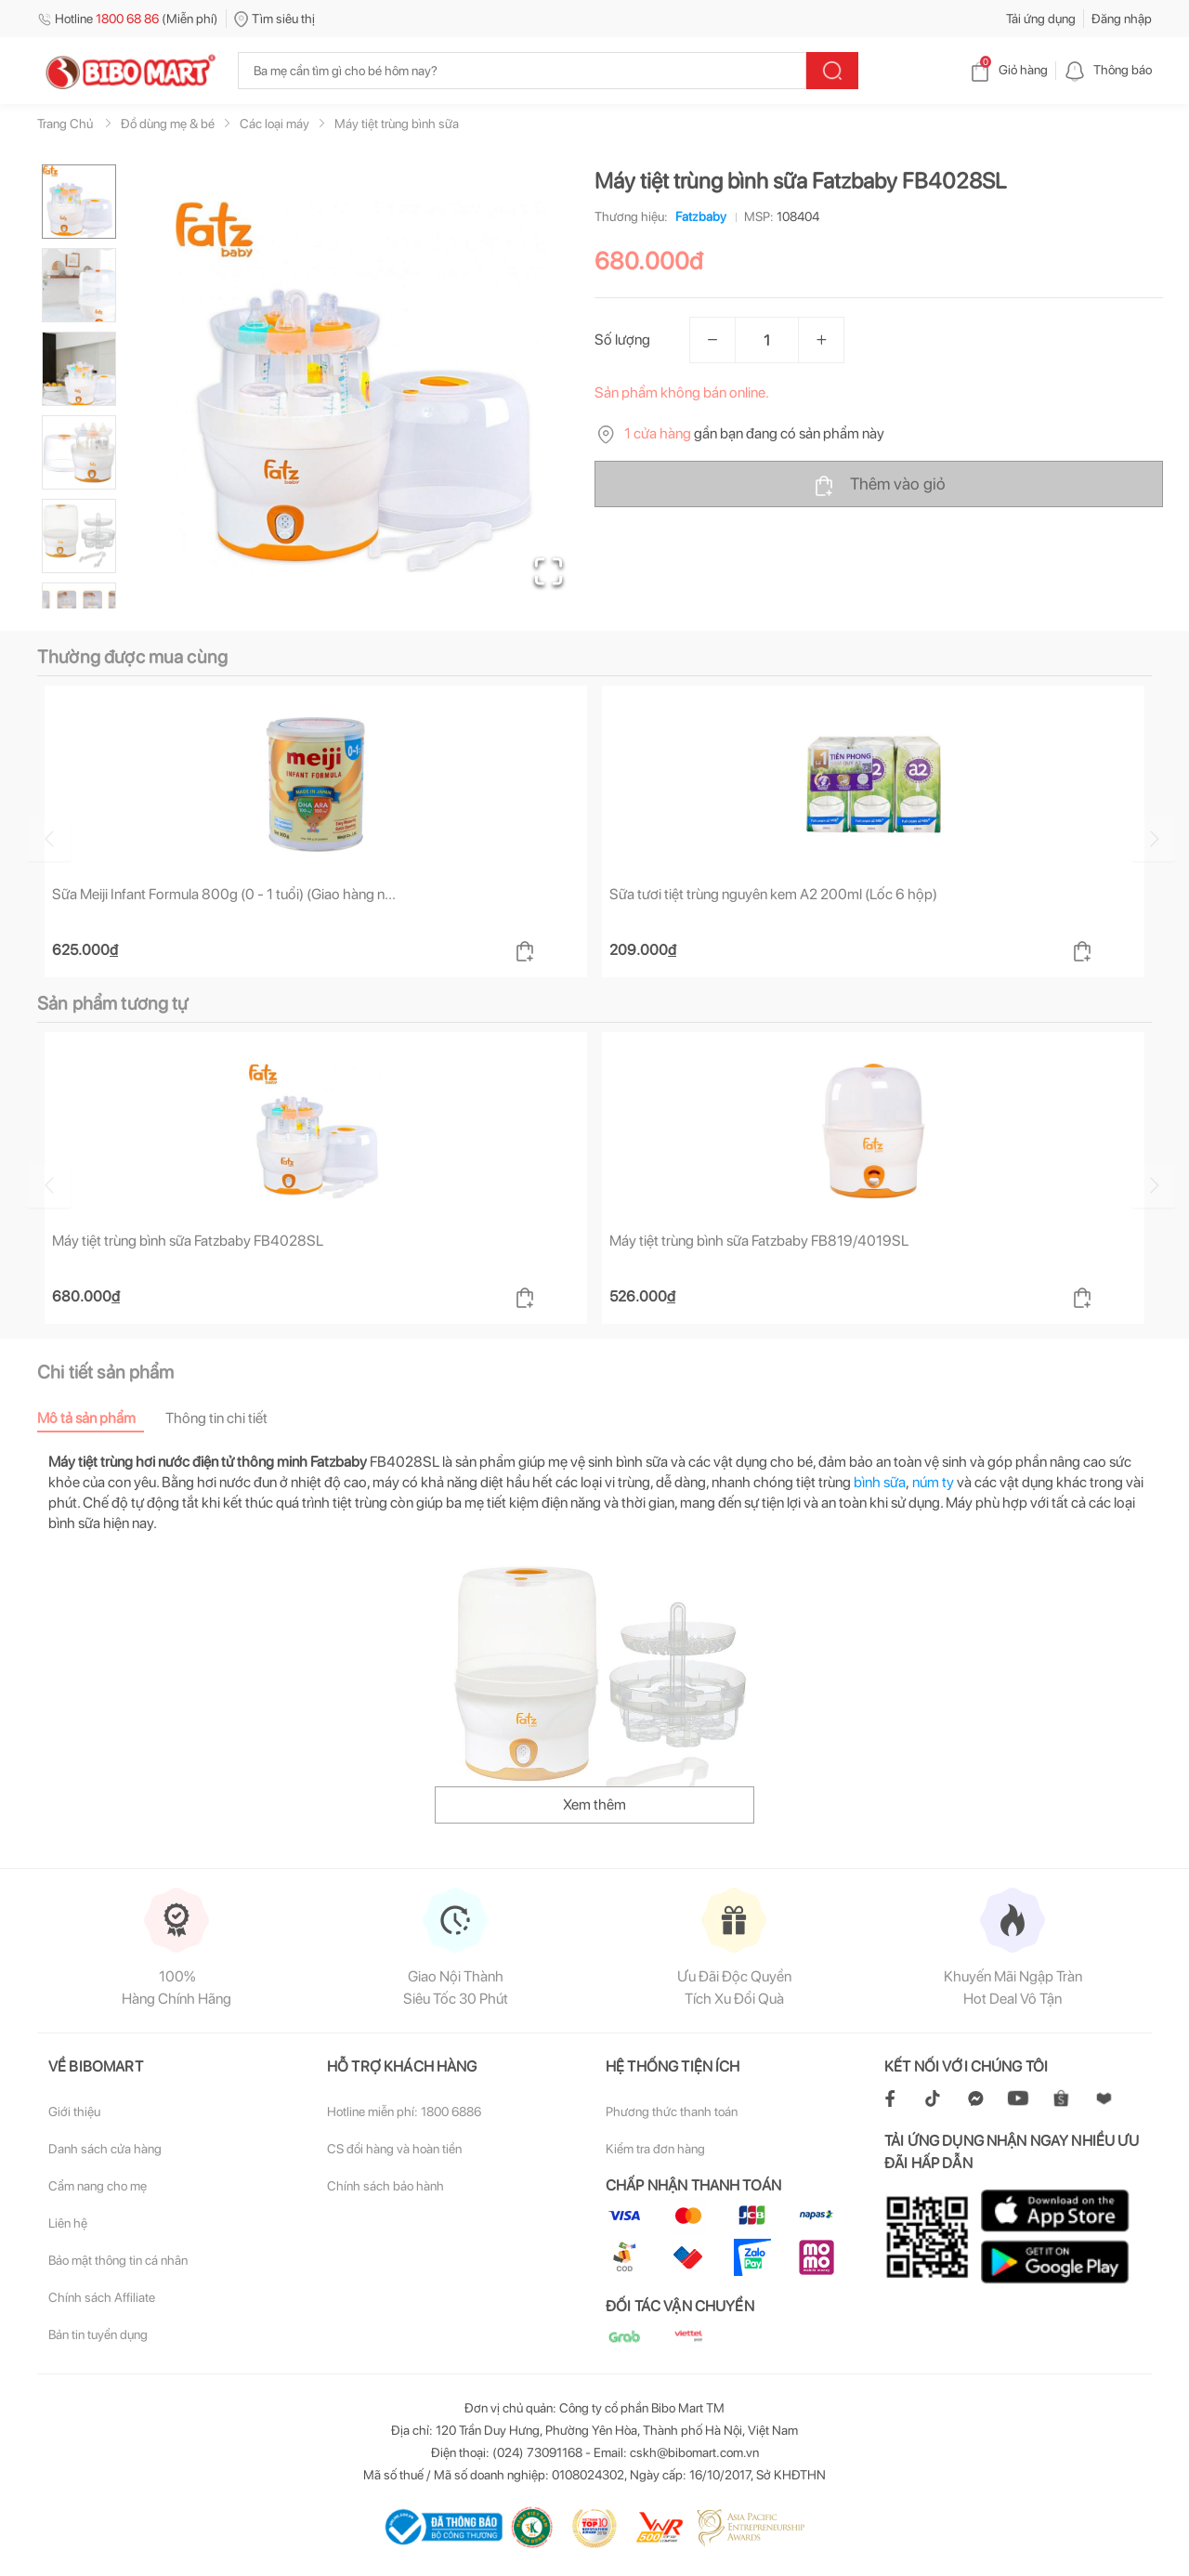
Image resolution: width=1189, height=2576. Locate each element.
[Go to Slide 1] (79, 201)
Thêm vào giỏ (879, 485)
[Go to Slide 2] (79, 285)
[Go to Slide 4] (79, 452)
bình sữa (880, 1482)
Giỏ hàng (1008, 69)
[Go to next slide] (1154, 839)
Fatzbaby (697, 216)
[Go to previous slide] (41, 839)
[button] (361, 386)
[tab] (101, 1418)
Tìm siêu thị (274, 18)
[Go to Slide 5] (79, 536)
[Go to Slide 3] (79, 369)
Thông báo (1108, 69)
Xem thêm (594, 1804)
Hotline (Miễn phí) (127, 18)
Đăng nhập (1121, 18)
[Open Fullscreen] (548, 571)
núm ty (933, 1482)
